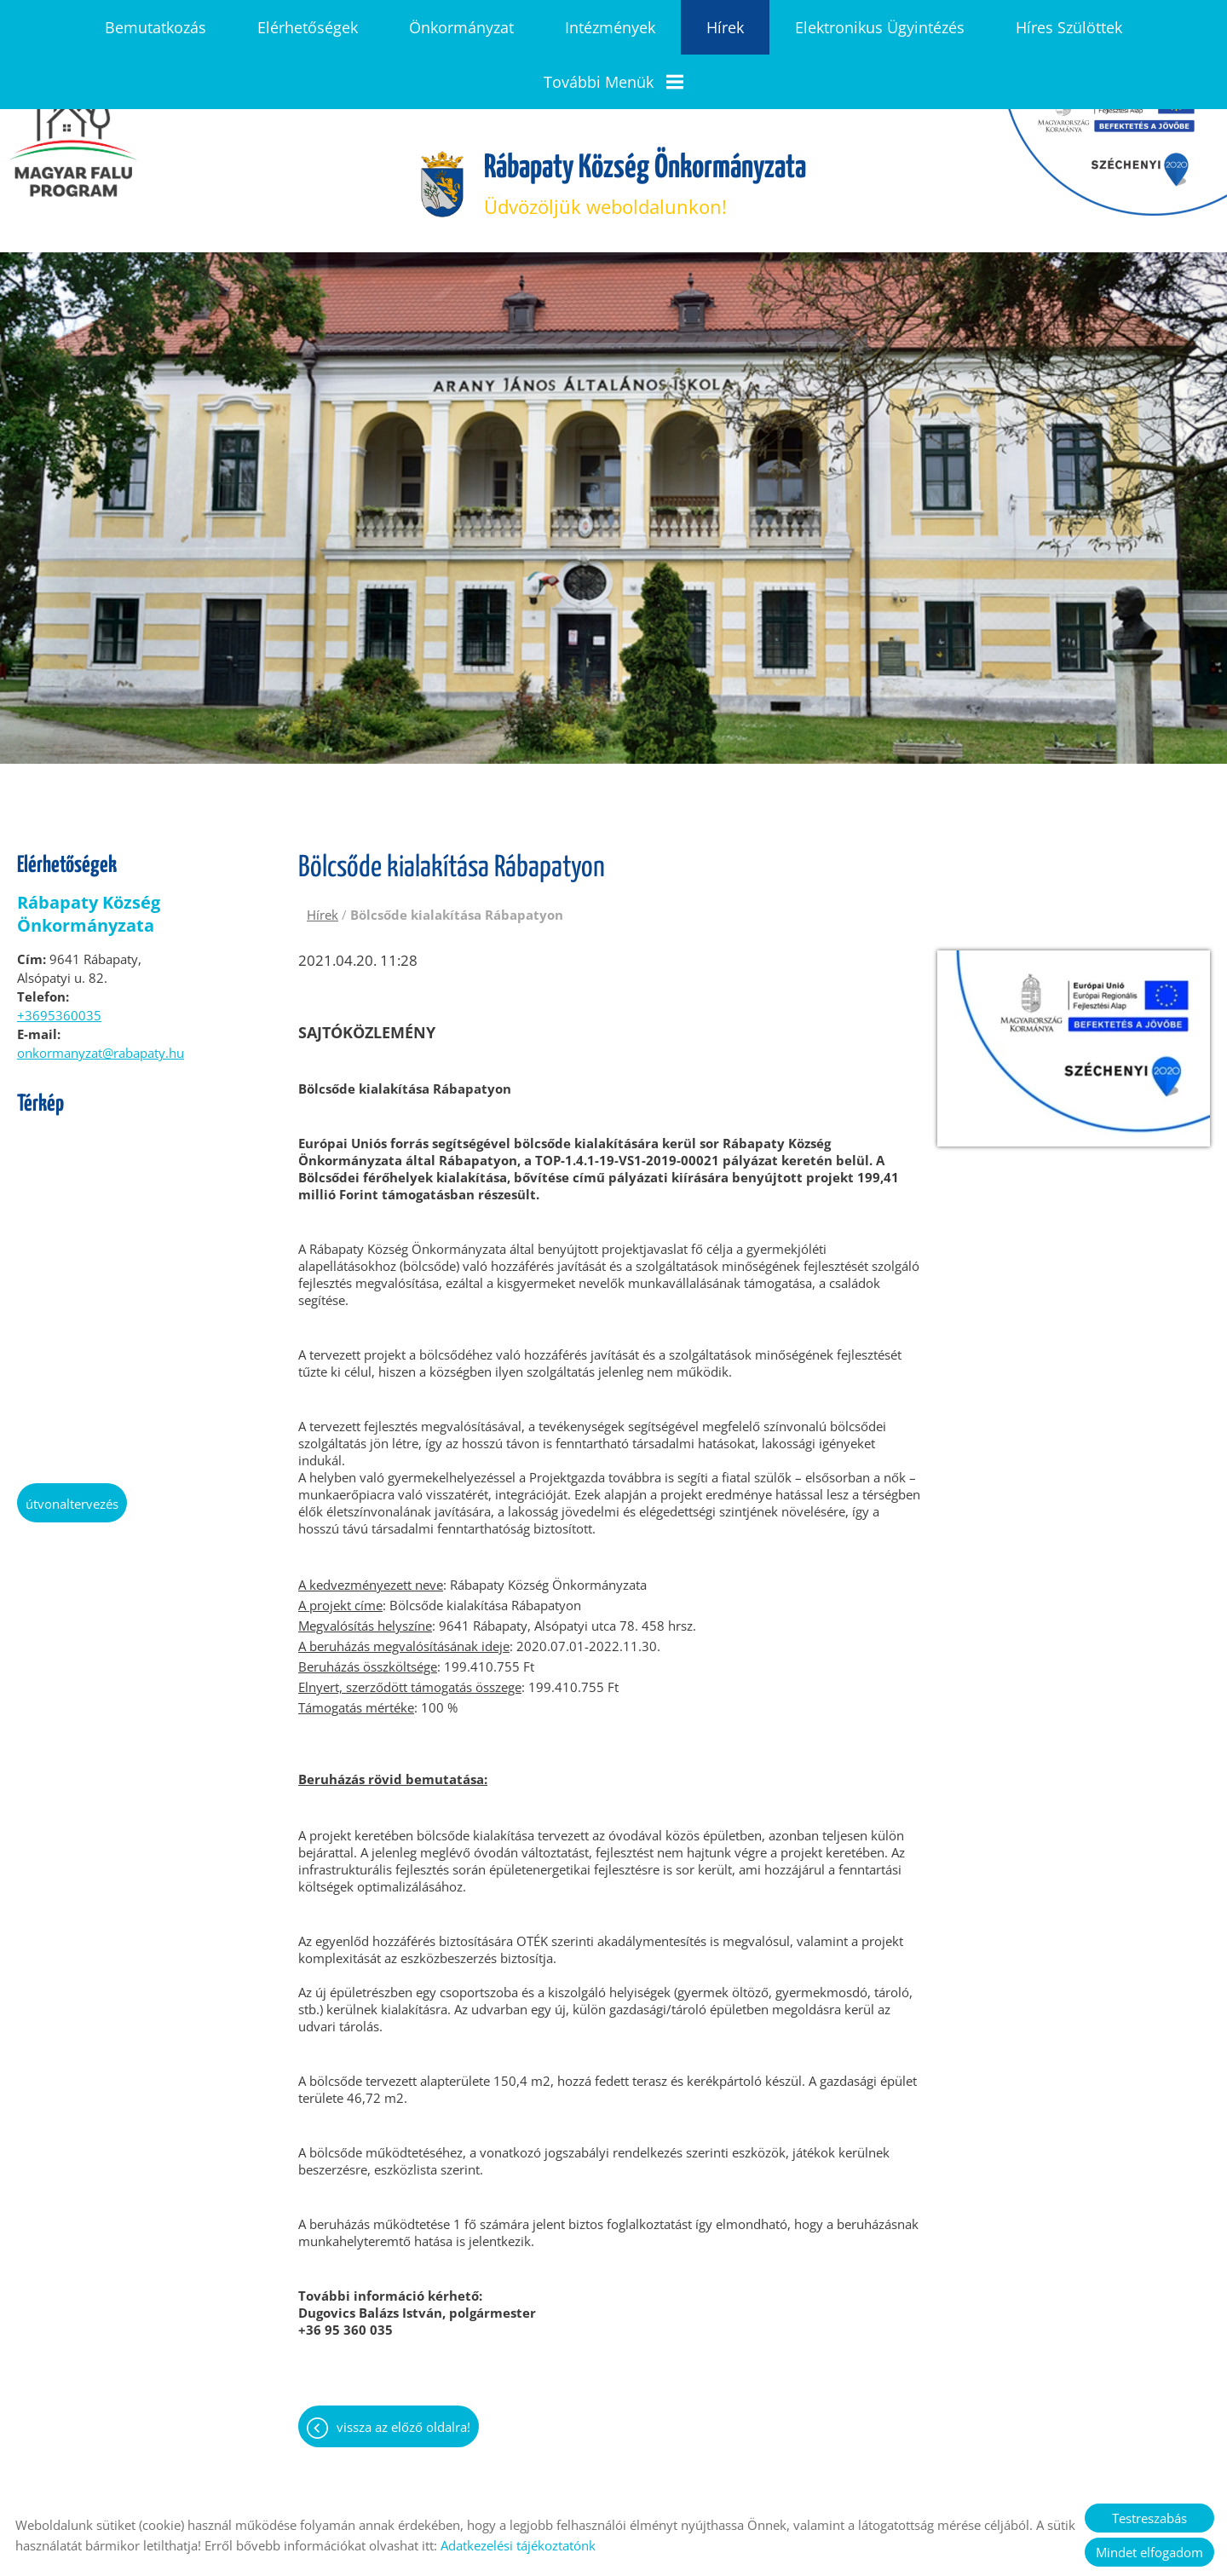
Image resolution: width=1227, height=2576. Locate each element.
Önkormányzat (461, 27)
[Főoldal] (437, 123)
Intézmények (610, 27)
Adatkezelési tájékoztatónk (518, 2545)
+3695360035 (59, 953)
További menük (613, 82)
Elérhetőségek (307, 27)
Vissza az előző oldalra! (403, 2364)
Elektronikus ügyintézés (880, 27)
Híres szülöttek (1069, 27)
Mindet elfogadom (1149, 2552)
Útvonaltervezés (72, 1441)
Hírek (725, 27)
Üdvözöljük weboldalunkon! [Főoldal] (645, 122)
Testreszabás (1149, 2518)
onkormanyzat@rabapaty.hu (100, 990)
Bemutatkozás (155, 27)
